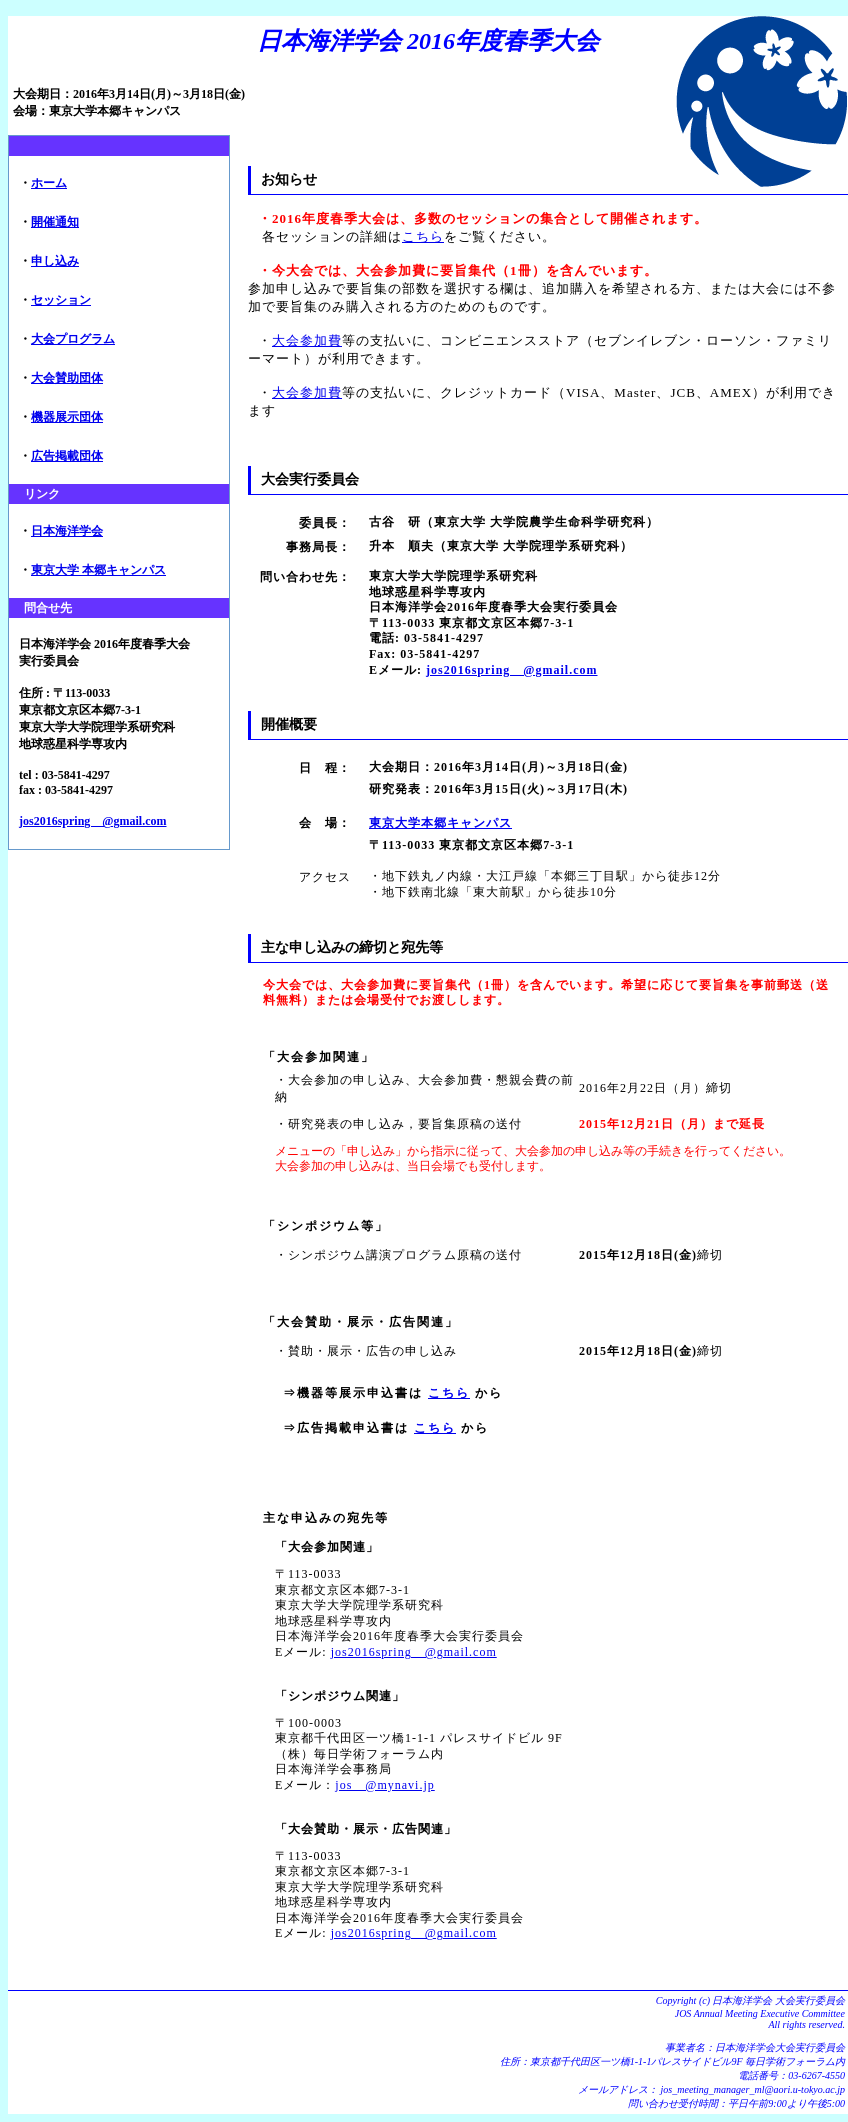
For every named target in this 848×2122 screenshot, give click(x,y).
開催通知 (55, 222)
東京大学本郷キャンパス (440, 823)
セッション (61, 300)
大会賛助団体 (67, 378)
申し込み (55, 261)
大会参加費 (307, 340)
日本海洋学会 (67, 531)
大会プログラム (73, 339)
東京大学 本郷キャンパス (98, 570)
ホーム (49, 183)
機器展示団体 (67, 417)
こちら (423, 236)
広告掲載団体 (67, 456)
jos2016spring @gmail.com (93, 821)
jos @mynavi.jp (384, 1785)
